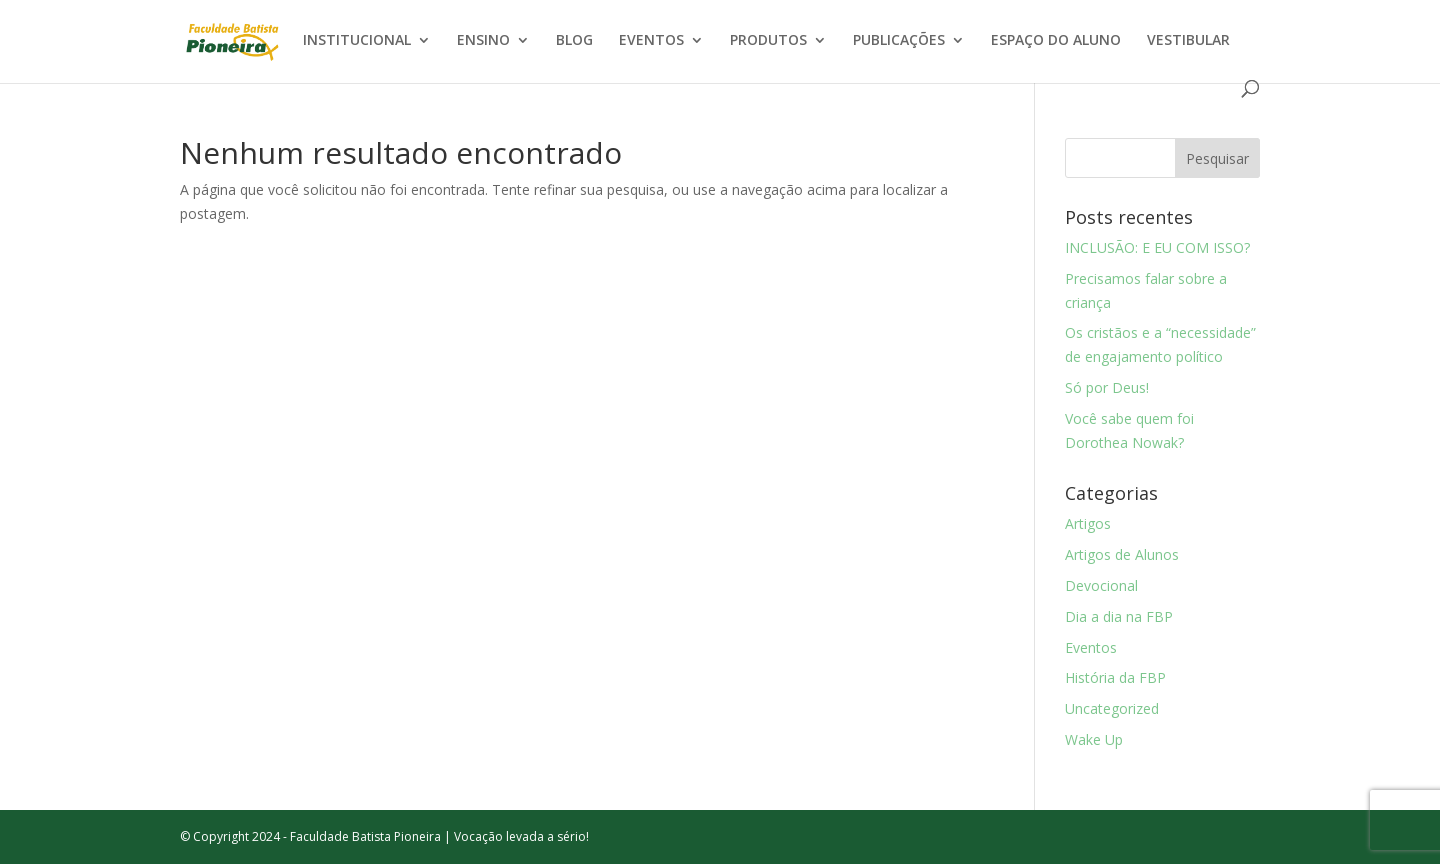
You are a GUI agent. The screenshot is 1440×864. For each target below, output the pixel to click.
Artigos (1088, 523)
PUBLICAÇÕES (899, 41)
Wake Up (1094, 739)
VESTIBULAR (1188, 41)
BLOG (574, 41)
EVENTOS (651, 41)
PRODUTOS (768, 41)
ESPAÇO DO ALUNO (1056, 41)
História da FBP (1115, 677)
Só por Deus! (1107, 387)
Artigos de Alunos (1122, 554)
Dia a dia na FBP (1119, 616)
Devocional (1101, 585)
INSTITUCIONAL (357, 41)
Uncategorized (1112, 708)
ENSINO (483, 41)
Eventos (1091, 647)
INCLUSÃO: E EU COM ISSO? (1157, 247)
